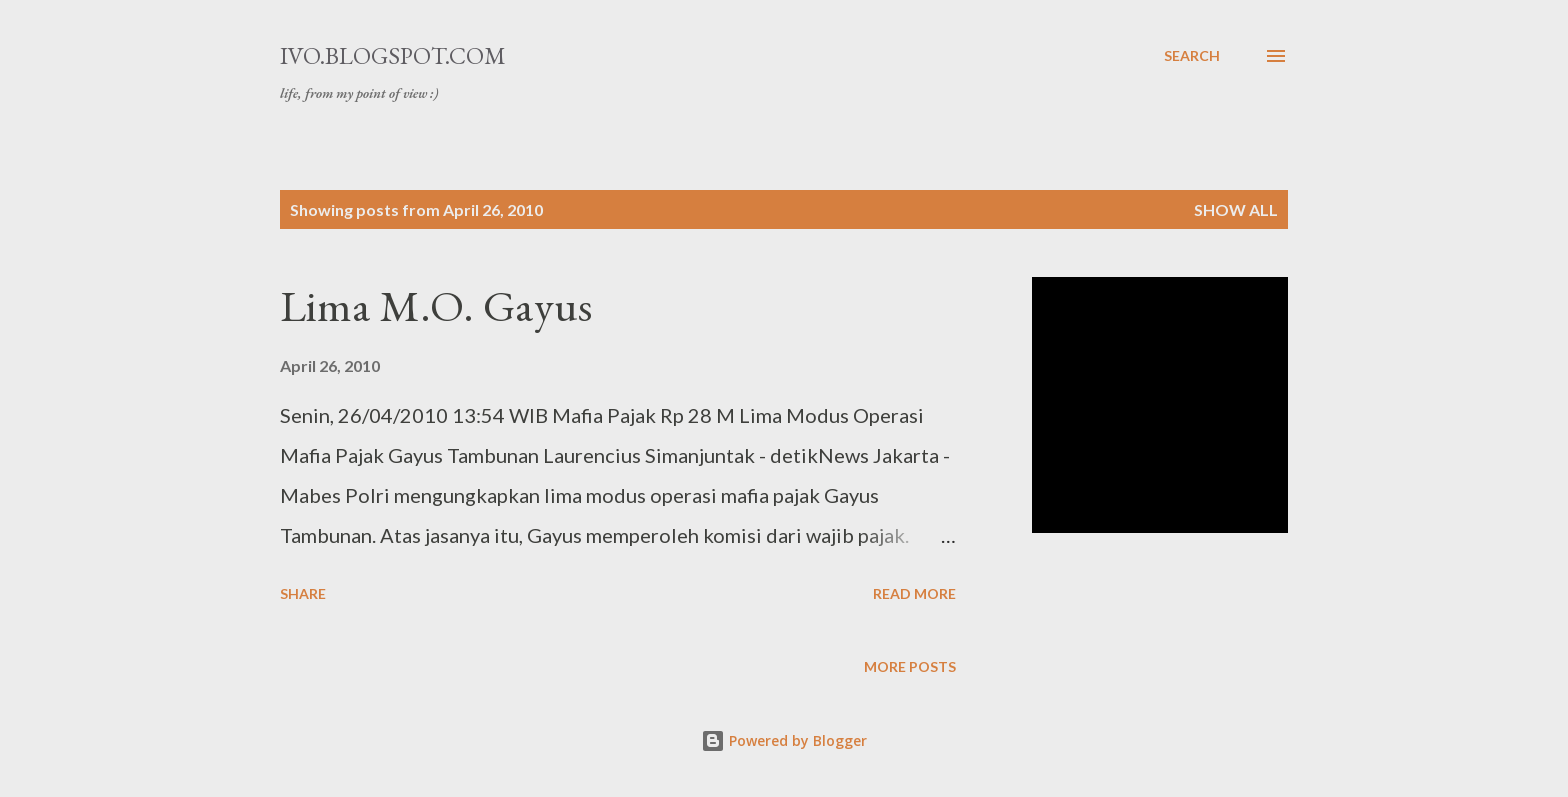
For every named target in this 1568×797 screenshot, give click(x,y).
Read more (914, 593)
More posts (910, 666)
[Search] (1192, 56)
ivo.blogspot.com (393, 55)
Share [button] (303, 593)
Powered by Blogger (784, 740)
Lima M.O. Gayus (436, 305)
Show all (1236, 209)
